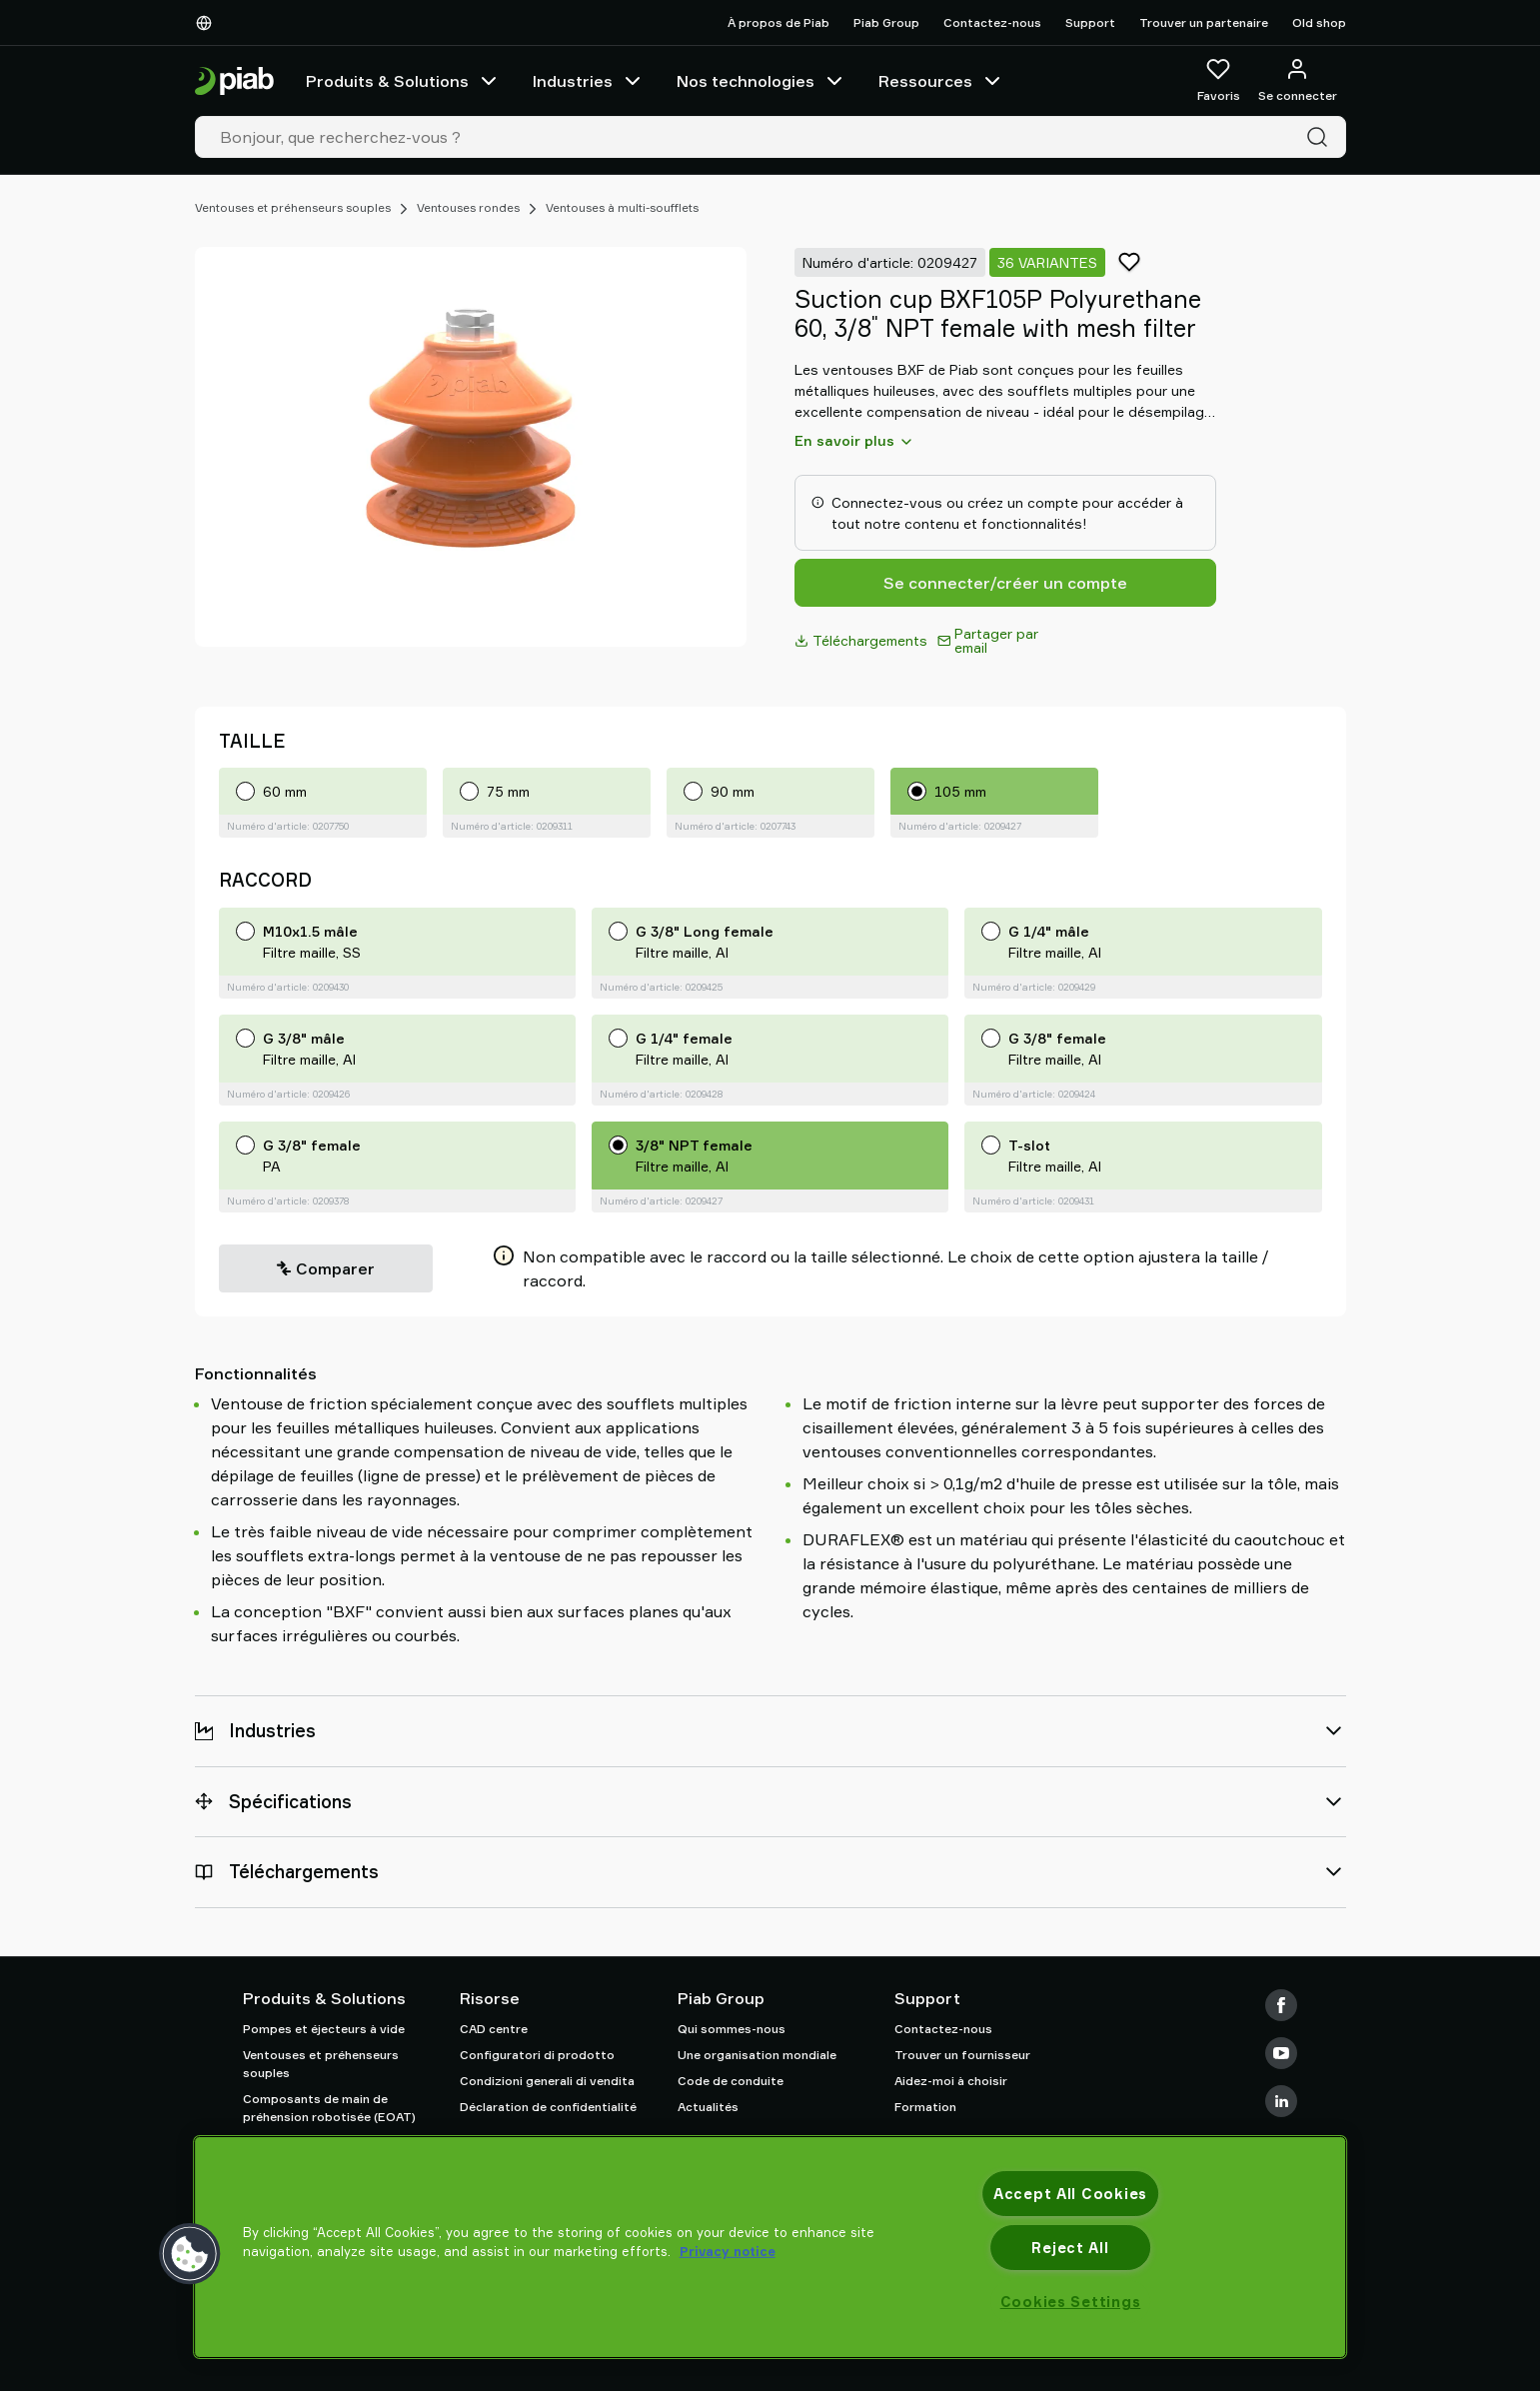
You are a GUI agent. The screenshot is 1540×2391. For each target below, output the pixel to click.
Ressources (941, 81)
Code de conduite (730, 2080)
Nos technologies (761, 81)
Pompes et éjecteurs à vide (324, 2028)
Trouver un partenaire (1203, 22)
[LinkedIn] (1281, 2101)
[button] (190, 2254)
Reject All (1069, 2247)
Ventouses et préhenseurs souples (293, 207)
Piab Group (886, 22)
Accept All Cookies (1070, 2193)
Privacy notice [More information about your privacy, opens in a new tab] (727, 2251)
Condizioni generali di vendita (547, 2080)
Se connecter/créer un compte (1005, 583)
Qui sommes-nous (731, 2028)
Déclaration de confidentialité (548, 2106)
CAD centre (494, 2028)
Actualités (708, 2106)
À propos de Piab (778, 22)
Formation (925, 2106)
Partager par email (988, 640)
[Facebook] (1281, 2005)
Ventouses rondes (468, 207)
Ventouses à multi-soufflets (622, 207)
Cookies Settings (1070, 2301)
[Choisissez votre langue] (208, 23)
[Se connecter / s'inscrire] (1297, 81)
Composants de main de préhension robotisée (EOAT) (329, 2107)
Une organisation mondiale (757, 2054)
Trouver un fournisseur (962, 2054)
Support (1090, 22)
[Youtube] (1281, 2053)
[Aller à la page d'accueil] (234, 81)
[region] (770, 2247)
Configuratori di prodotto (537, 2054)
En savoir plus (854, 441)
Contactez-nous (992, 22)
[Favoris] (1218, 81)
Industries (589, 81)
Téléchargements (860, 640)
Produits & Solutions (403, 81)
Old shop (1319, 22)
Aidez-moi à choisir (950, 2080)
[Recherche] (1321, 137)
